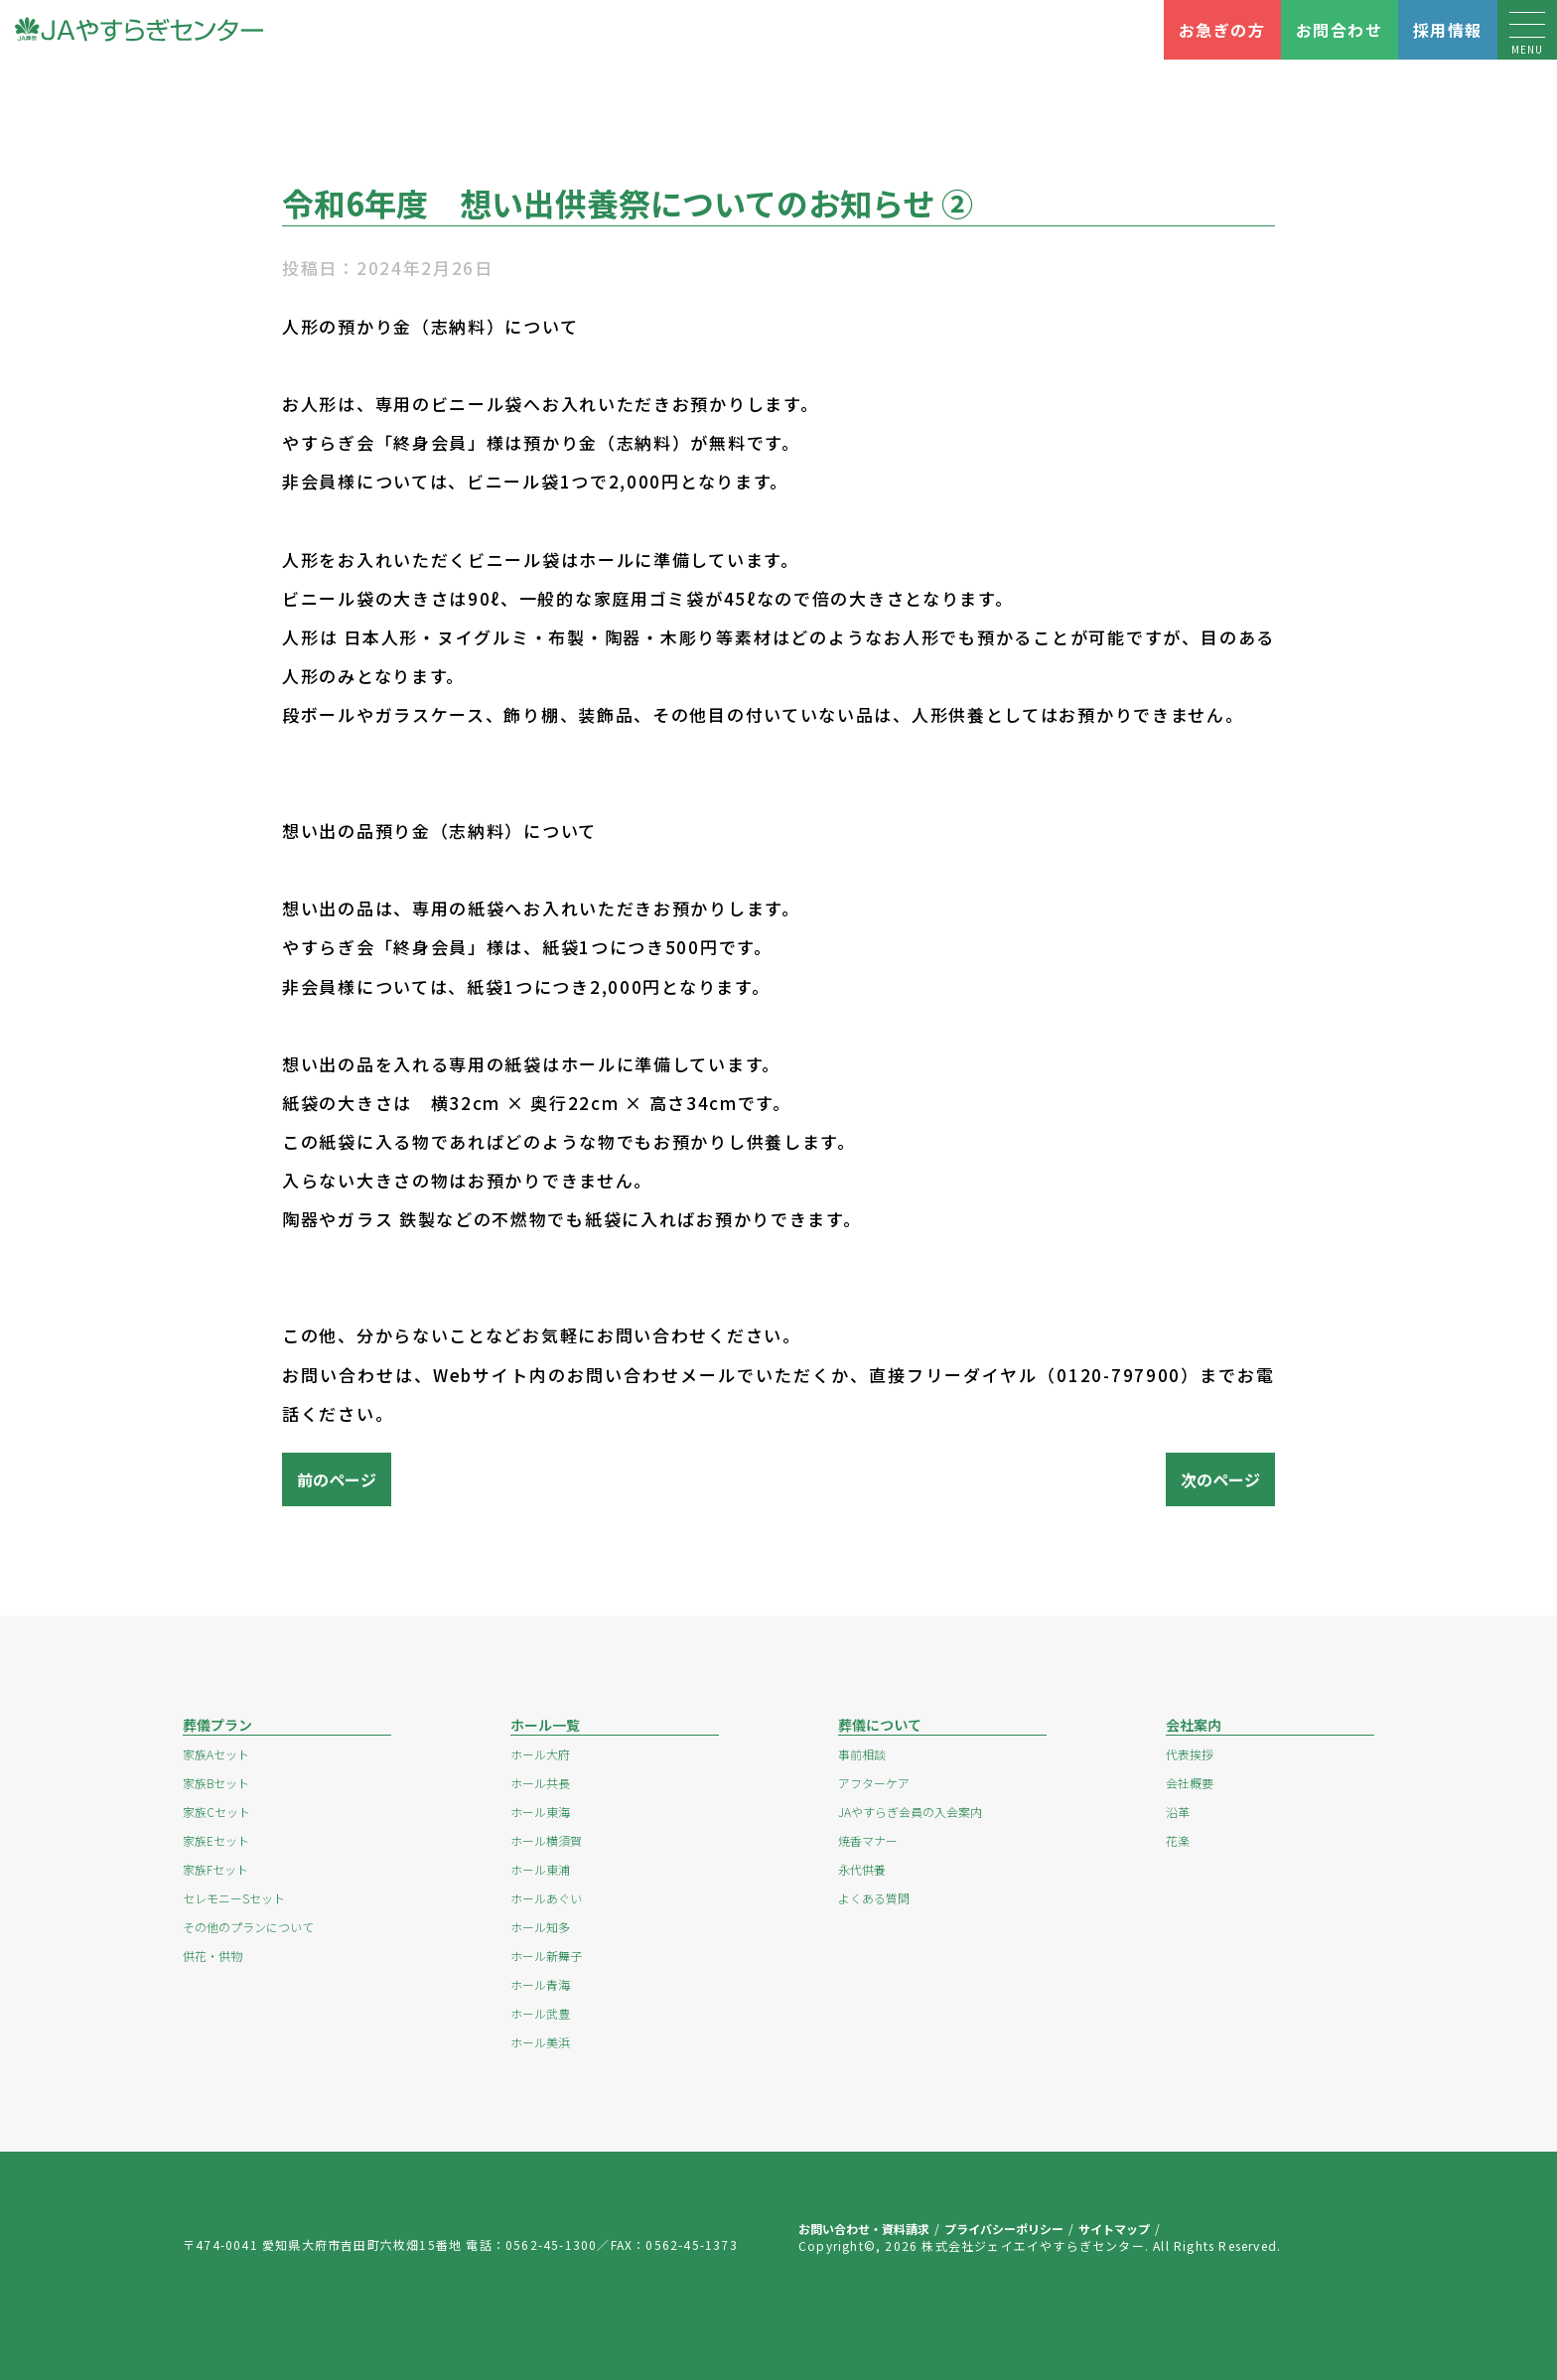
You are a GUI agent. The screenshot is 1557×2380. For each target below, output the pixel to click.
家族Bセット (216, 1782)
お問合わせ (1339, 30)
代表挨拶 (1189, 1754)
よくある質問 (874, 1898)
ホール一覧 (545, 1725)
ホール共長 (540, 1782)
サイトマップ (1114, 2228)
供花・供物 (212, 1955)
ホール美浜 (540, 2041)
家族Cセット (216, 1811)
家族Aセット (216, 1754)
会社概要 (1189, 1782)
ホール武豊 (540, 2013)
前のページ (336, 1479)
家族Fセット (215, 1869)
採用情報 (1448, 30)
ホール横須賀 (546, 1840)
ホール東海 (540, 1811)
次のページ (1220, 1479)
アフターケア (874, 1782)
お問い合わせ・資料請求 (863, 2228)
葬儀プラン (217, 1725)
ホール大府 (540, 1754)
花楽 (1178, 1840)
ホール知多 (540, 1926)
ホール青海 (540, 1984)
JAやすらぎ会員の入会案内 (910, 1811)
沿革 (1178, 1811)
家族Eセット (216, 1840)
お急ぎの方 (1222, 30)
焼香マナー (868, 1840)
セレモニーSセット (234, 1898)
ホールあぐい (546, 1898)
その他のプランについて (248, 1926)
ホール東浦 (540, 1869)
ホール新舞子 (546, 1955)
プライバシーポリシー (1003, 2228)
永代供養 (862, 1869)
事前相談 (862, 1754)
